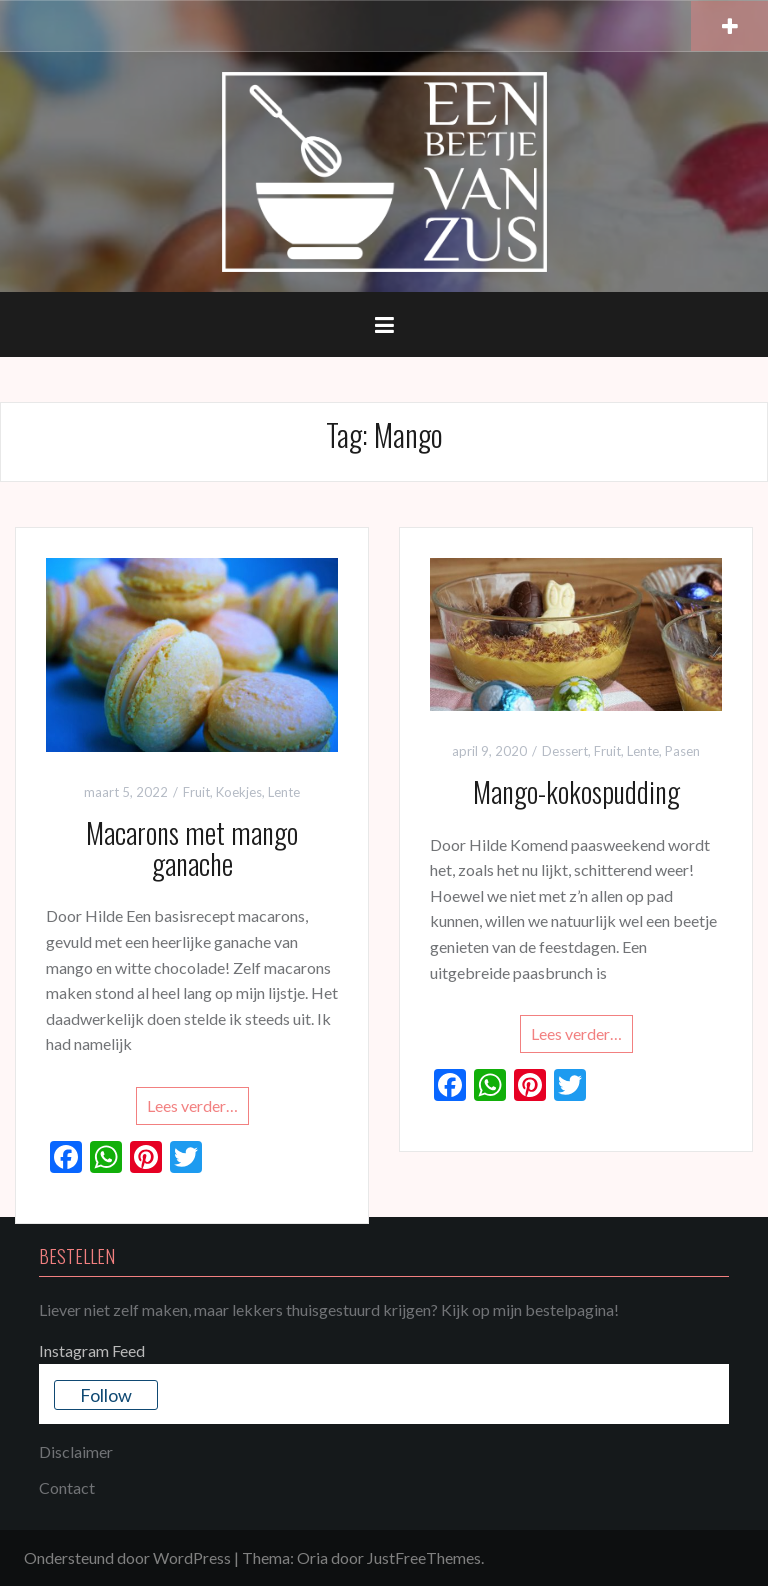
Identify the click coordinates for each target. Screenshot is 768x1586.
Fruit (196, 792)
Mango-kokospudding (576, 791)
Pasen (682, 751)
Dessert (565, 751)
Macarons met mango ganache (192, 848)
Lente (284, 792)
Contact (67, 1487)
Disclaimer (76, 1451)
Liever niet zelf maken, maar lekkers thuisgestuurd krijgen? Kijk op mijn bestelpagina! (329, 1309)
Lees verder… (192, 1105)
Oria (312, 1557)
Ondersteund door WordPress (127, 1557)
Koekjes (239, 792)
